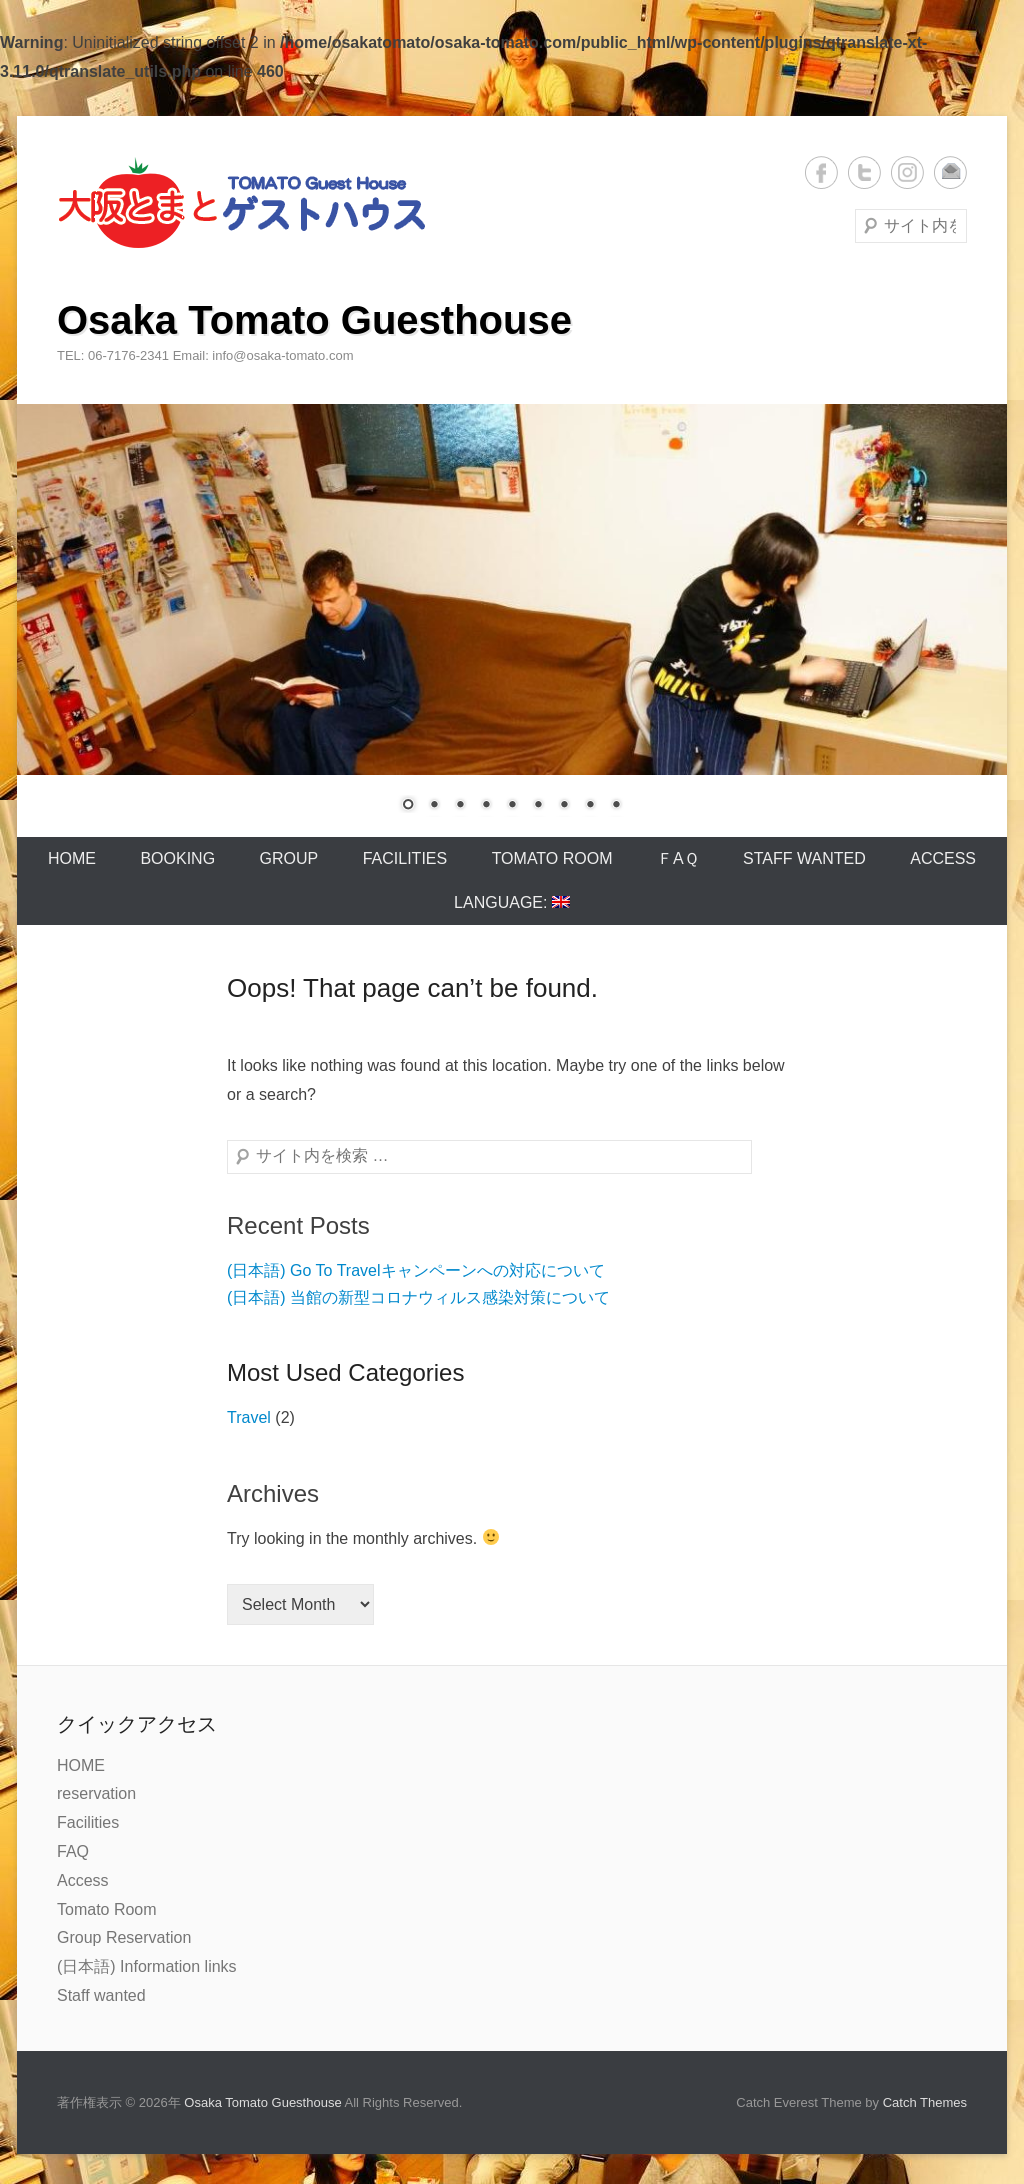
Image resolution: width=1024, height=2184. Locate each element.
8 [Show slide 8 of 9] (590, 806)
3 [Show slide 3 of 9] (460, 806)
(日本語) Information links (147, 1966)
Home (72, 858)
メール (950, 172)
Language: (512, 902)
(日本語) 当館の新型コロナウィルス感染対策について (418, 1297)
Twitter (864, 172)
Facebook (821, 172)
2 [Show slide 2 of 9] (434, 806)
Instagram (907, 172)
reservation (96, 1793)
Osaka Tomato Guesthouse (314, 320)
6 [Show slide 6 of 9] (538, 806)
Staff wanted (804, 858)
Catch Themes (925, 2102)
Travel (249, 1417)
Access (943, 858)
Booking (177, 858)
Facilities (405, 858)
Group (289, 858)
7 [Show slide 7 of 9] (564, 806)
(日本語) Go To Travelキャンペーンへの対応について (416, 1270)
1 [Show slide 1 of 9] (408, 806)
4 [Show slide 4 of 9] (486, 806)
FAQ (73, 1851)
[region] (512, 620)
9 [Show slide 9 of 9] (616, 806)
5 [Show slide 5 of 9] (512, 806)
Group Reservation (124, 1937)
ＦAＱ (678, 858)
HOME (81, 1765)
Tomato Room (552, 858)
